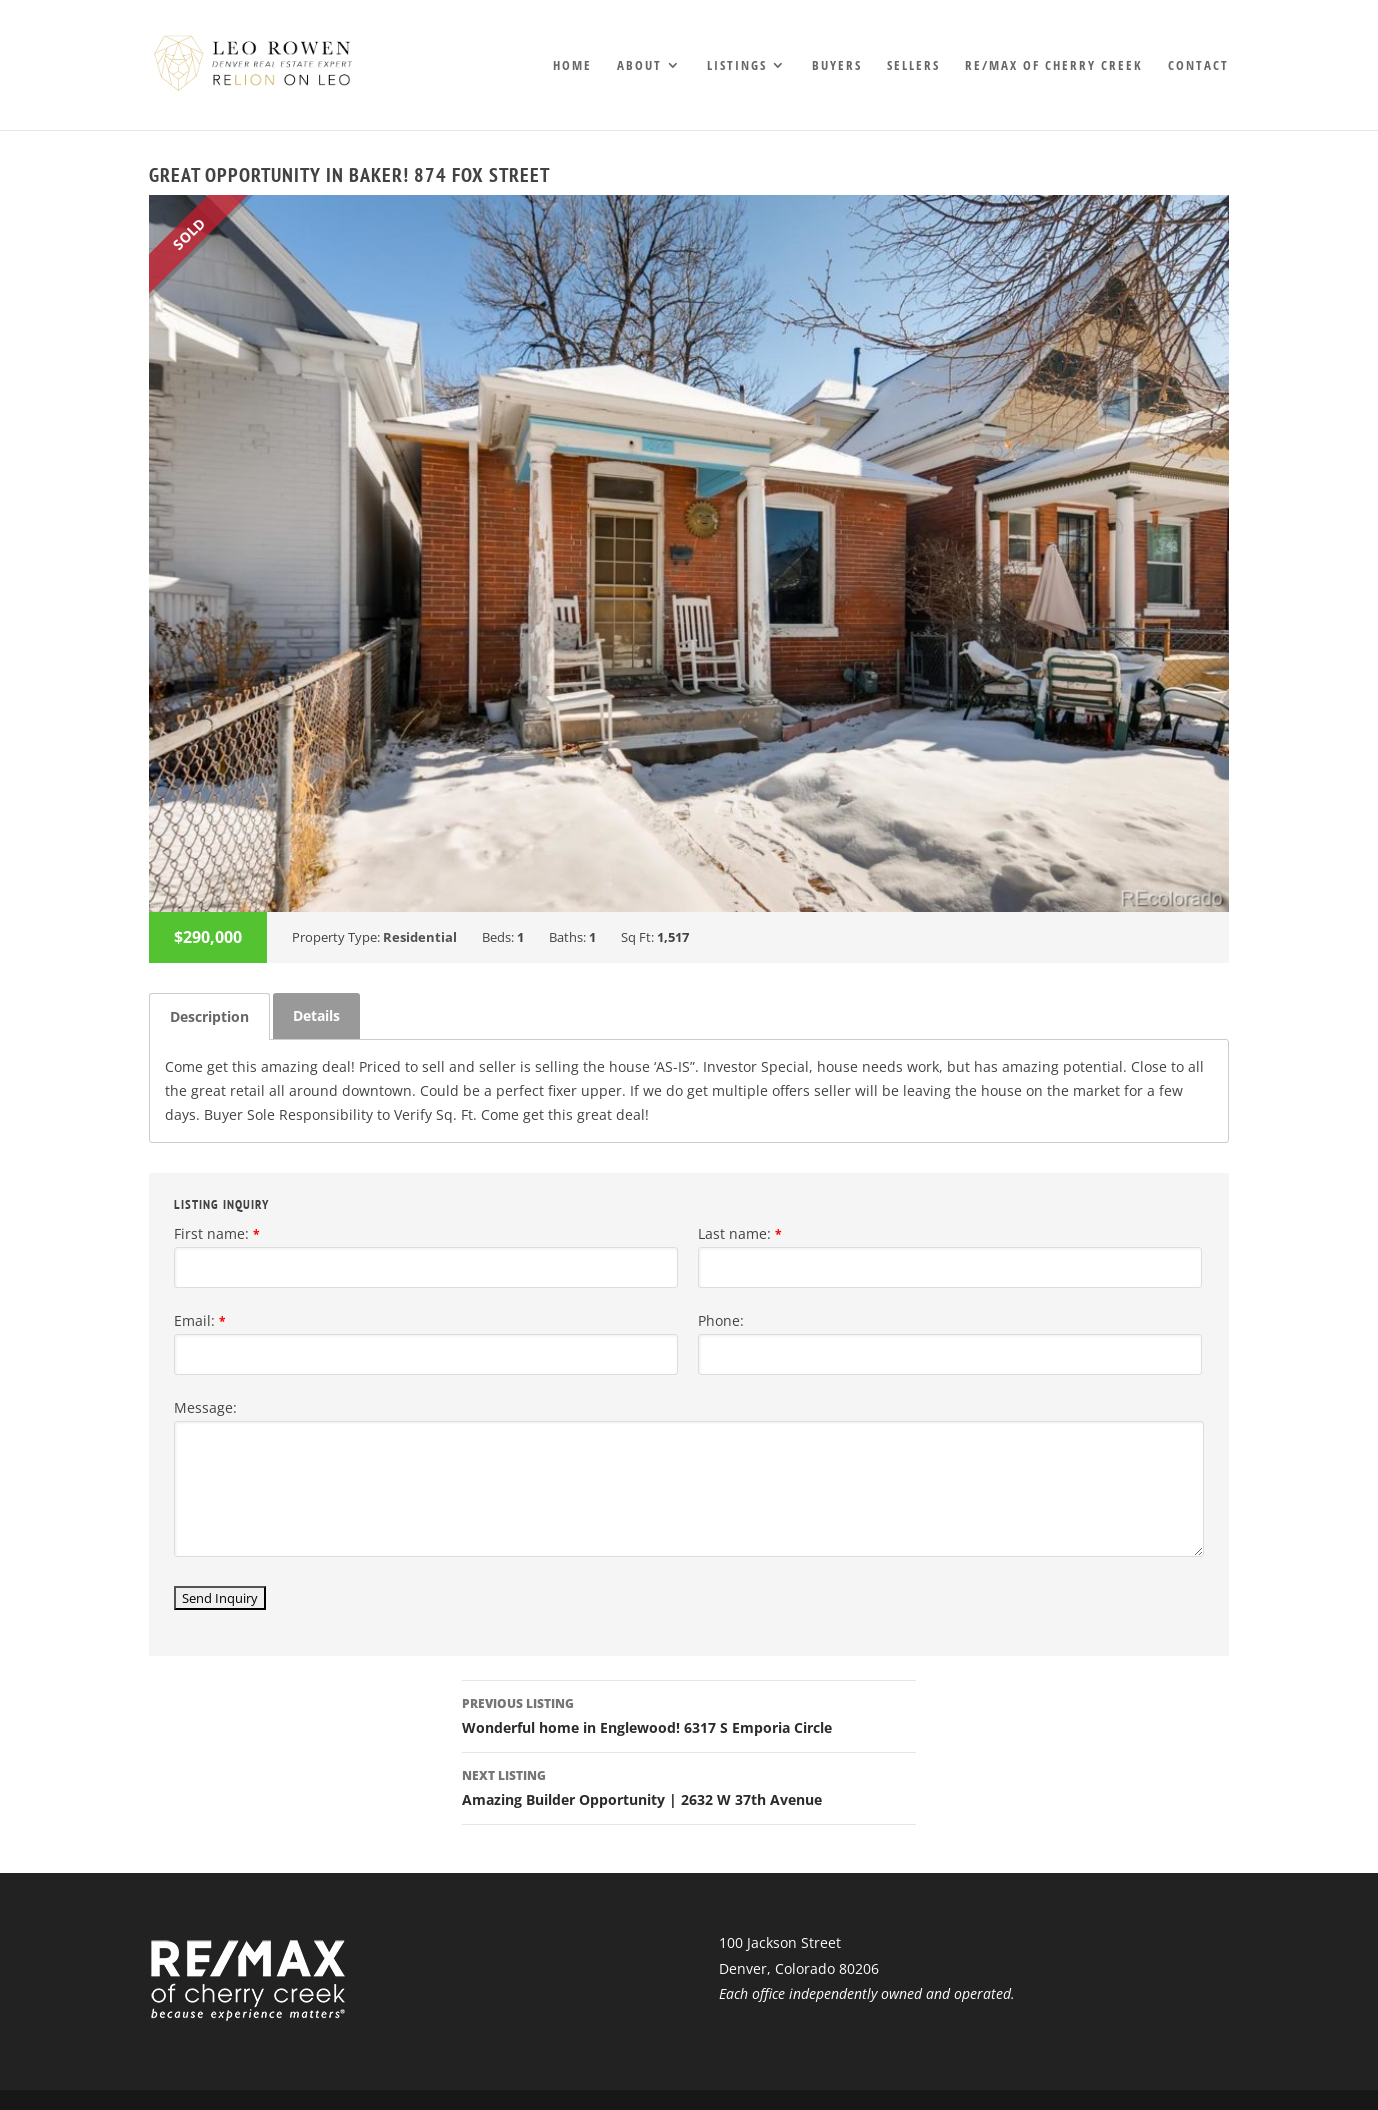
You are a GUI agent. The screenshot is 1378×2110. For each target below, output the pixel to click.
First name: (217, 1233)
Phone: (721, 1320)
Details (316, 1015)
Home (572, 66)
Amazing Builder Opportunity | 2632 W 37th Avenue (689, 1786)
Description (209, 1016)
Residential (420, 937)
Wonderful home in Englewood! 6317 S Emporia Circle (689, 1714)
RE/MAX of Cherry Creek (1054, 66)
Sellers (913, 66)
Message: (205, 1407)
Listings (737, 66)
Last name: (740, 1233)
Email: (200, 1320)
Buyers (837, 66)
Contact (1198, 66)
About (639, 66)
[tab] (209, 1016)
